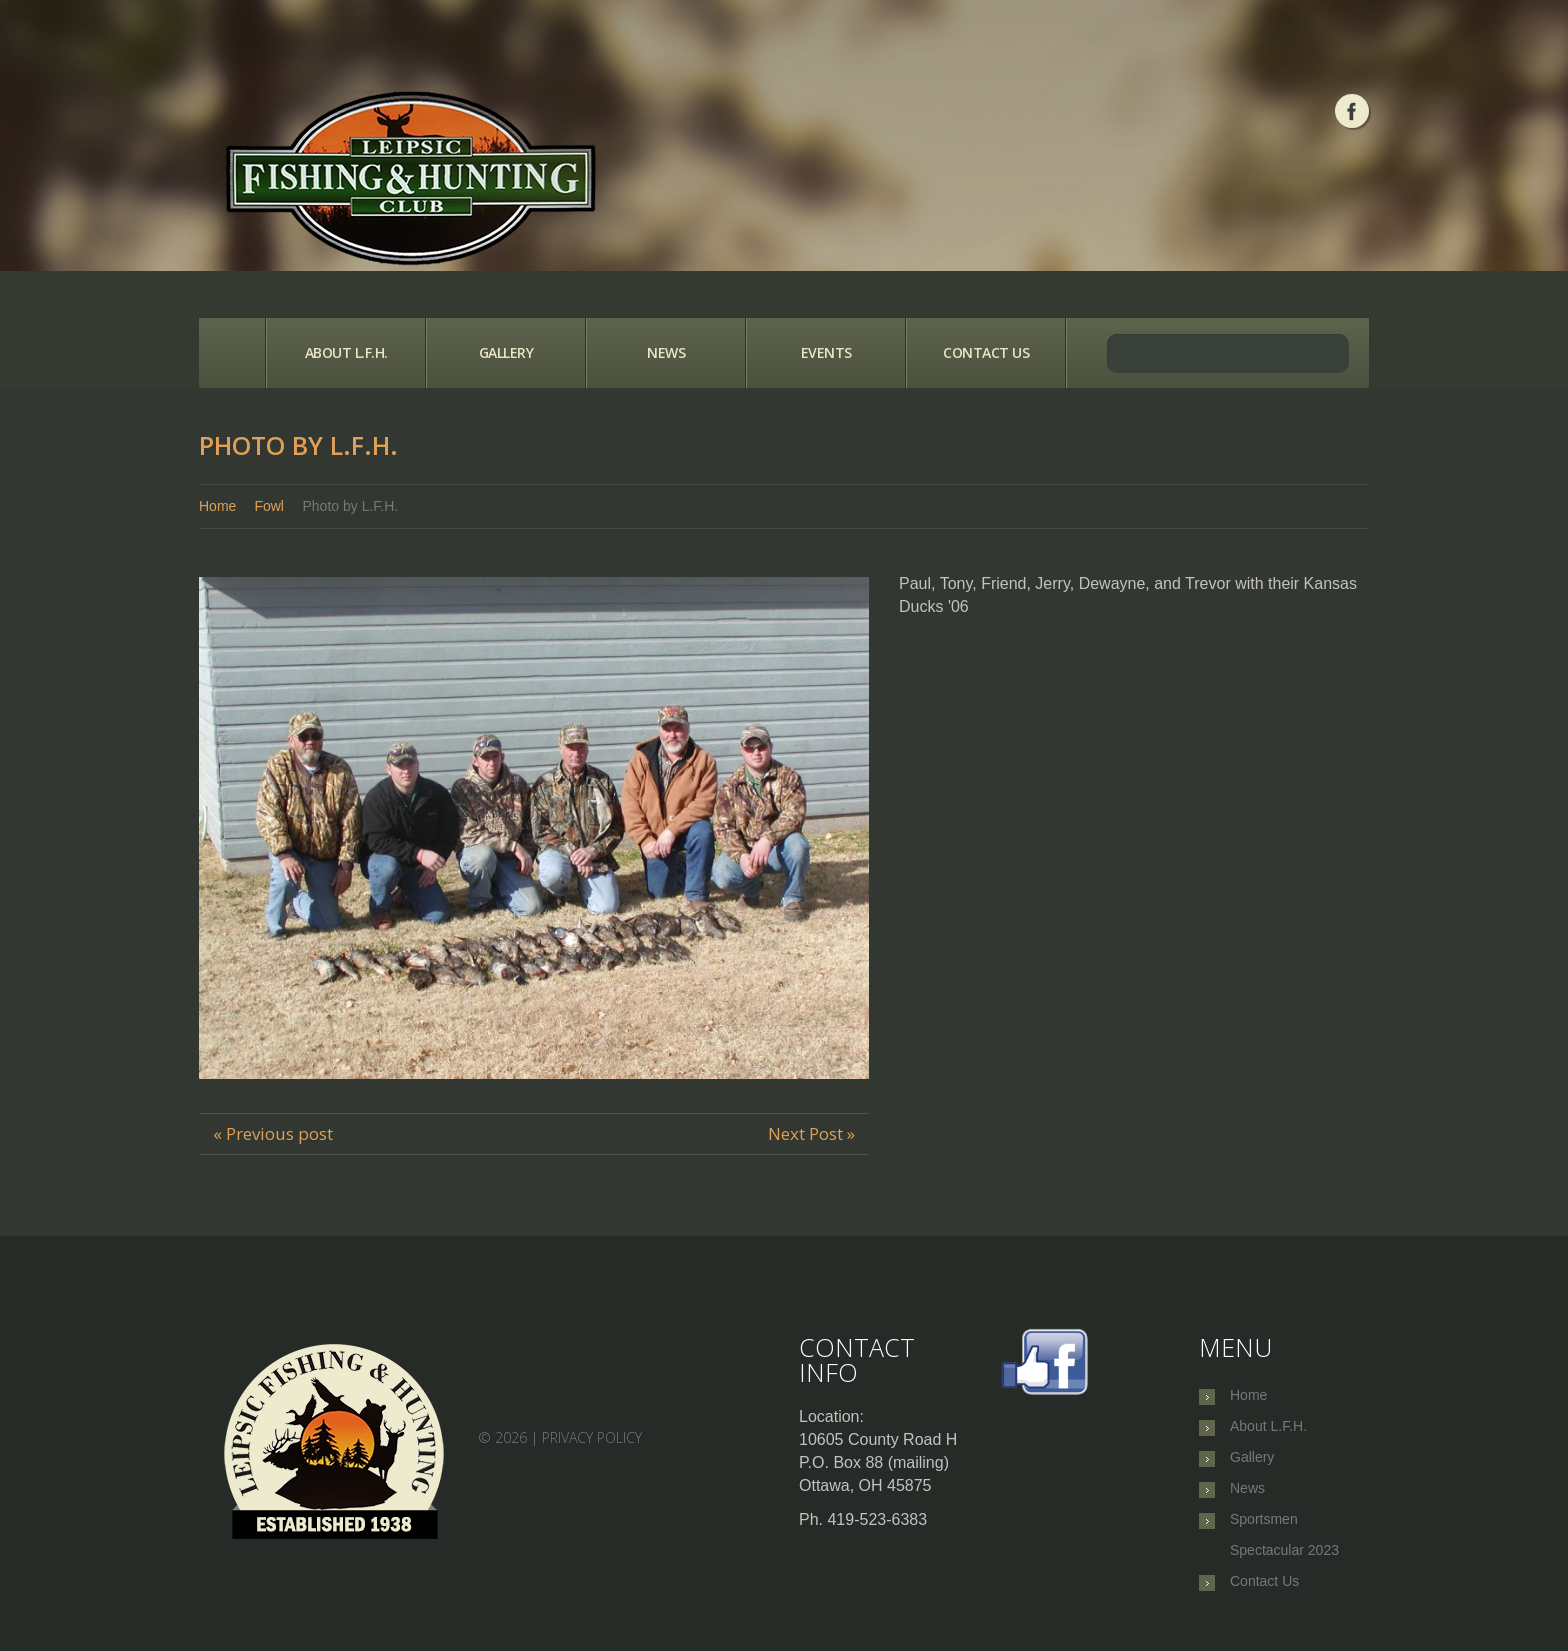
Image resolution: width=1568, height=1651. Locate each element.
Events (826, 352)
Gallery (506, 352)
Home (232, 353)
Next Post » (811, 1133)
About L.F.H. (346, 352)
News (666, 352)
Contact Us (986, 352)
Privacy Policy (592, 1437)
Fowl (269, 506)
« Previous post (273, 1133)
